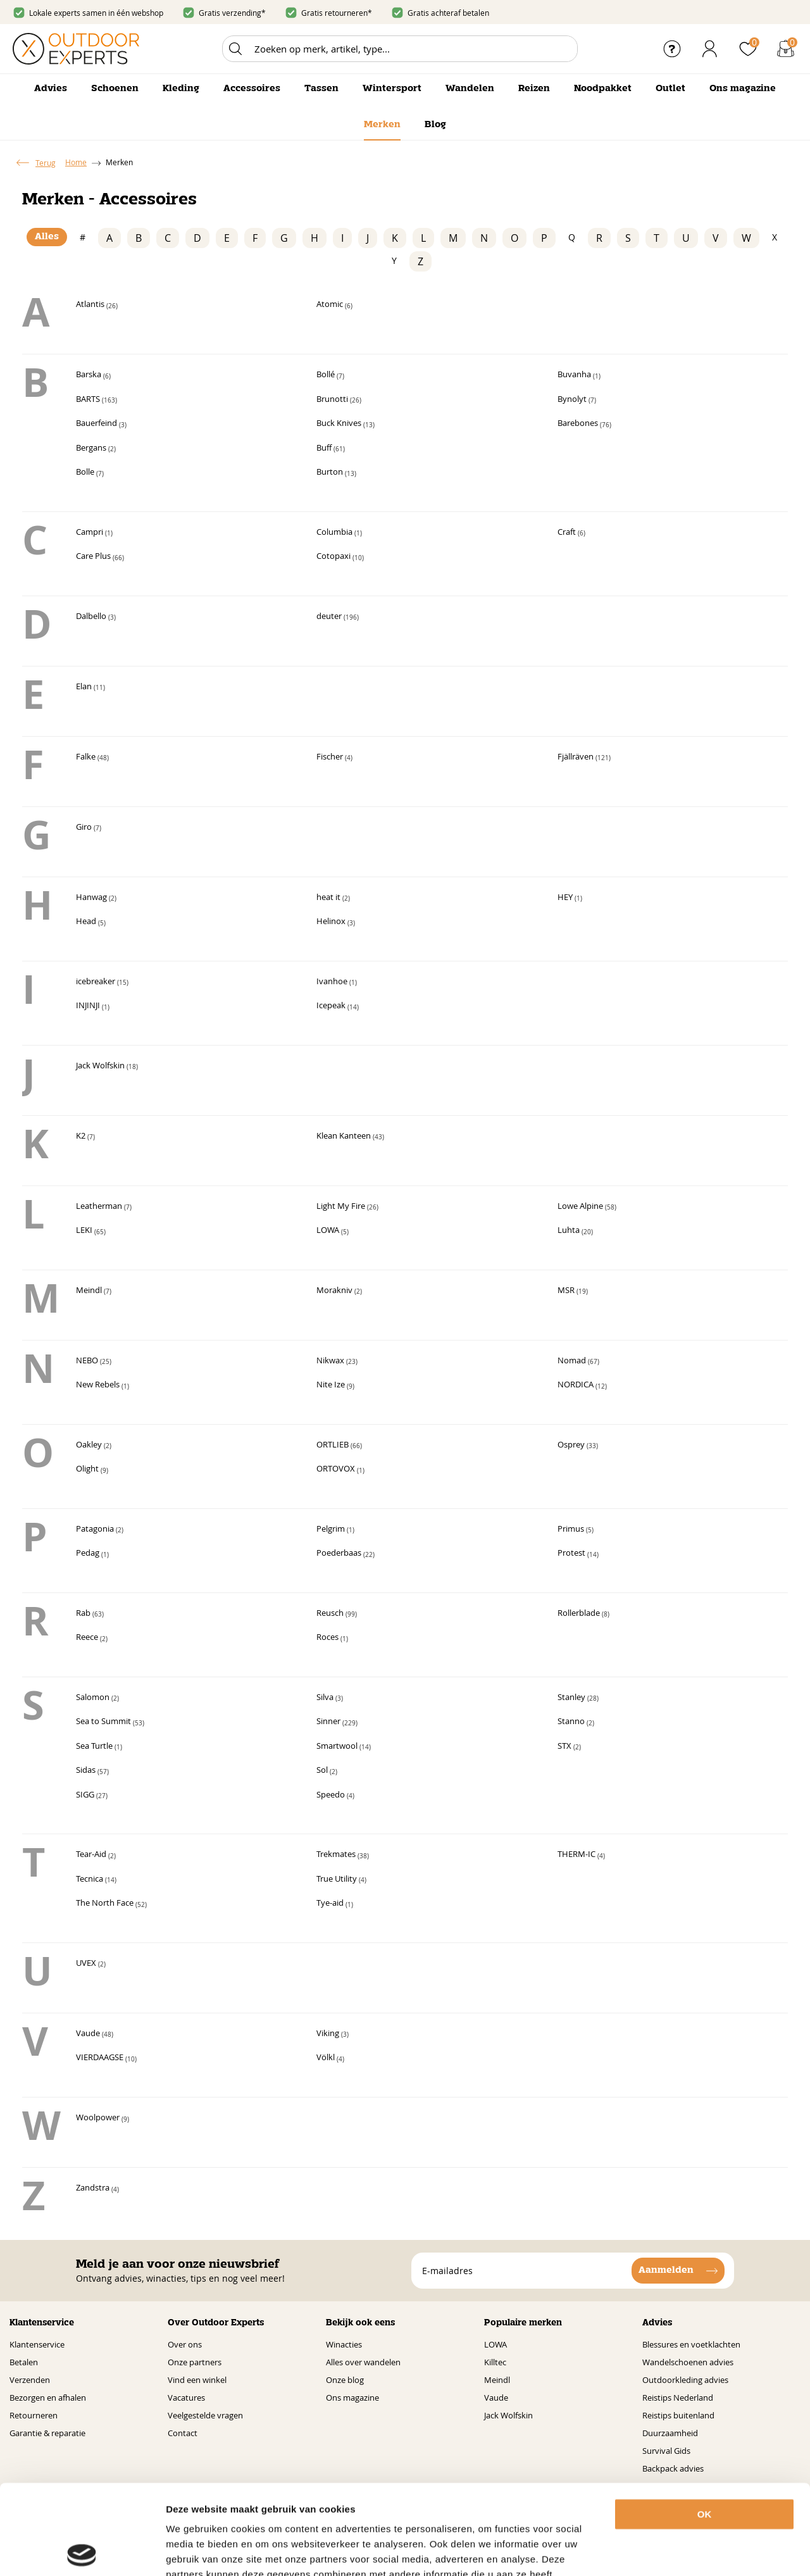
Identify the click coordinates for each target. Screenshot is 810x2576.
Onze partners (194, 2359)
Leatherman (104, 1207)
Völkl (330, 2058)
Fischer (334, 758)
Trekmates (342, 1855)
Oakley (93, 1446)
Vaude (94, 2034)
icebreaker (102, 982)
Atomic (334, 305)
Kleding (181, 89)
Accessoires (251, 89)
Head (91, 922)
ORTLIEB (339, 1446)
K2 (85, 1137)
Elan (90, 687)
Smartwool (343, 1747)
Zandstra (97, 2189)
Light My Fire (347, 1207)
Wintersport (392, 89)
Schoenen (115, 89)
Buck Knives (345, 424)
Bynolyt (577, 400)
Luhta (575, 1231)
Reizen (534, 89)
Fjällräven (584, 758)
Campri (94, 533)
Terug (45, 163)
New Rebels (102, 1385)
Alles (47, 237)
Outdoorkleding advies (685, 2377)
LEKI (91, 1231)
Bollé (330, 375)
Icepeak (337, 1006)
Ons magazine (742, 89)
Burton (336, 473)
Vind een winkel (197, 2377)
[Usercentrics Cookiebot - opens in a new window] (82, 2551)
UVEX (91, 1964)
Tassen (321, 89)
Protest (578, 1554)
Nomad (578, 1361)
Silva (329, 1698)
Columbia (339, 533)
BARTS (96, 400)
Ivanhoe (336, 982)
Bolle (90, 473)
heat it (333, 898)
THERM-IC (581, 1855)
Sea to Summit (110, 1722)
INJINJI (92, 1006)
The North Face (111, 1904)
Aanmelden (666, 2268)
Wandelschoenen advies (687, 2359)
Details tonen (701, 2551)
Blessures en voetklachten (691, 2342)
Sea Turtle (99, 1747)
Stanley (578, 1698)
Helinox (335, 922)
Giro (88, 828)
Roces (332, 1638)
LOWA (332, 1231)
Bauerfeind (101, 424)
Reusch (336, 1614)
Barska (93, 375)
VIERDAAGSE (106, 2058)
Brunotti (338, 400)
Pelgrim (335, 1530)
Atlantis (97, 305)
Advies (50, 89)
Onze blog (345, 2377)
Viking (332, 2034)
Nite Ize (335, 1385)
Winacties (344, 2342)
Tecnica (96, 1880)
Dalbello (96, 617)
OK (704, 2424)
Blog (435, 125)
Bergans (96, 449)
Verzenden (29, 2377)
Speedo (335, 1796)
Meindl (93, 1291)
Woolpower (102, 2118)
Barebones (584, 424)
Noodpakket (603, 89)
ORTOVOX (340, 1470)
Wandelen (470, 89)
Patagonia (99, 1530)
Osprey (578, 1446)
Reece (92, 1638)
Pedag (92, 1554)
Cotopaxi (340, 557)
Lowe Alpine (587, 1207)
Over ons (185, 2342)
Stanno (576, 1722)
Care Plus (100, 557)
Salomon (97, 1698)
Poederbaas (345, 1554)
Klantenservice (37, 2342)
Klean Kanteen (350, 1137)
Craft (571, 533)
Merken (382, 125)
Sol (326, 1771)
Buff (330, 449)
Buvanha (579, 375)
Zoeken (235, 48)
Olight (92, 1470)
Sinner (337, 1722)
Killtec (495, 2359)
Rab (90, 1614)
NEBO (93, 1361)
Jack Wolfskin (107, 1066)
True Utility (341, 1880)
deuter (337, 617)
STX (569, 1747)
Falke (92, 758)
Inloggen (710, 48)
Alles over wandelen (363, 2359)
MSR (573, 1291)
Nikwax (337, 1361)
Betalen (23, 2359)
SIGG (92, 1796)
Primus (576, 1530)
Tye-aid (334, 1904)
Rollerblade (583, 1614)
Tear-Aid (96, 1855)
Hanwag (96, 898)
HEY (570, 898)
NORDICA (582, 1385)
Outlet (670, 89)
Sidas (92, 1771)
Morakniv (339, 1291)
